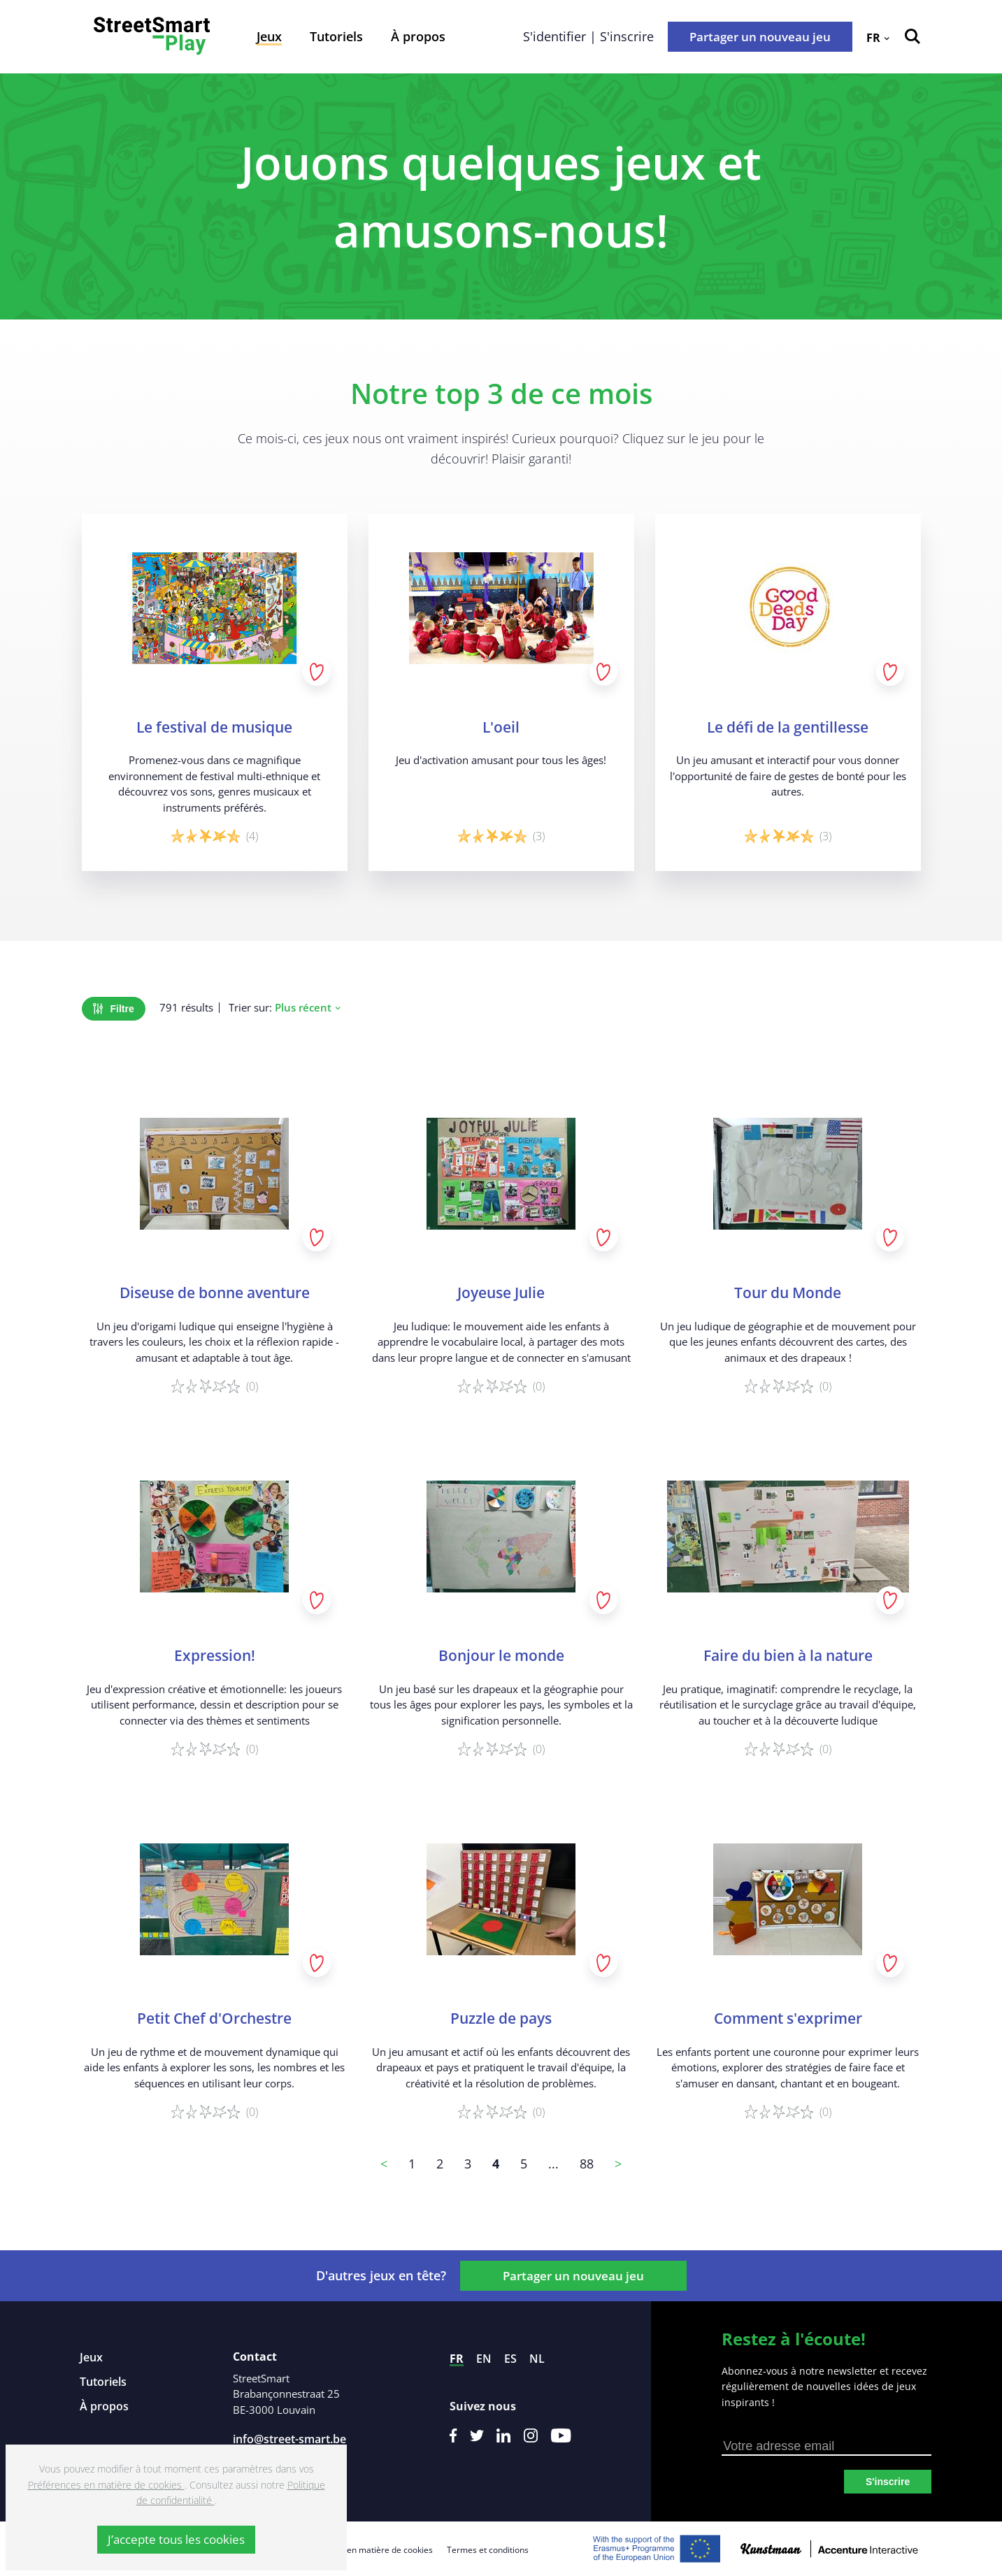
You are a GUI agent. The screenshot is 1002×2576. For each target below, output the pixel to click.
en (484, 2358)
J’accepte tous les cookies (176, 2539)
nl (537, 2358)
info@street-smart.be (289, 2439)
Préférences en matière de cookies (365, 2550)
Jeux (269, 36)
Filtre (113, 1009)
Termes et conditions (488, 2550)
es (510, 2358)
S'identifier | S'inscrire (588, 36)
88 (587, 2163)
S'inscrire (888, 2481)
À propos (418, 36)
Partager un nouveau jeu (760, 37)
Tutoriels (336, 36)
